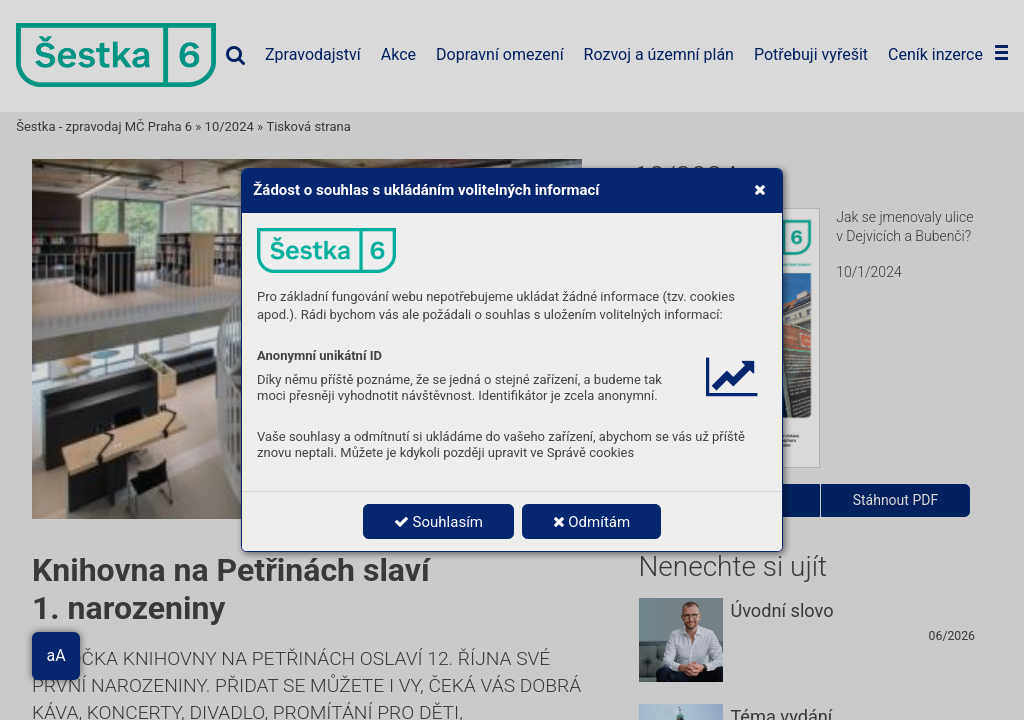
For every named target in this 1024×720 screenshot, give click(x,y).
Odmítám (592, 522)
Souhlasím (438, 522)
